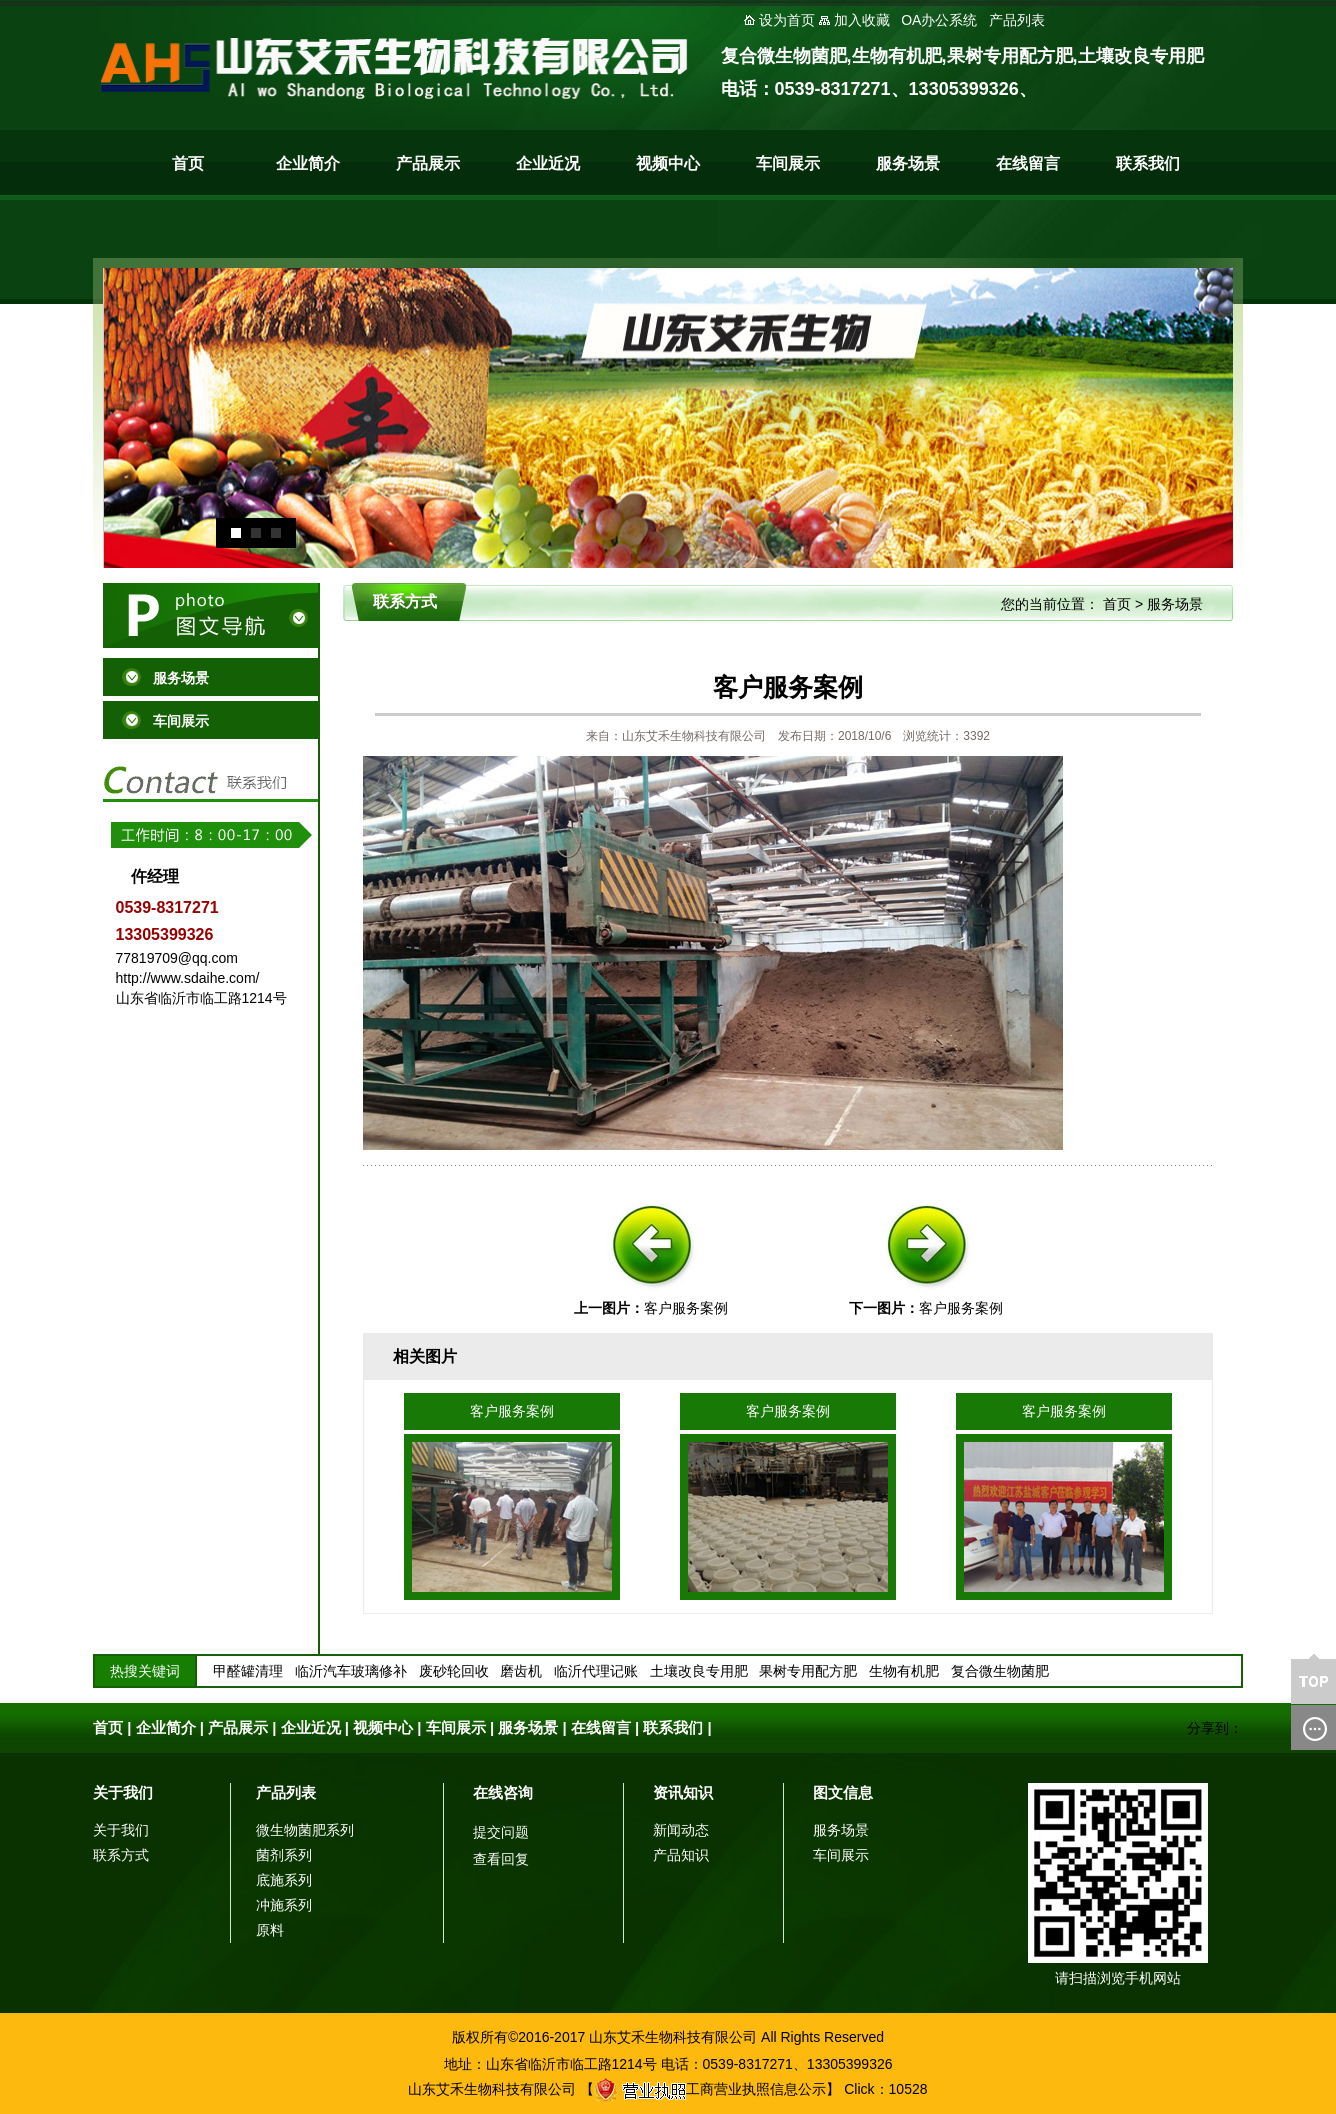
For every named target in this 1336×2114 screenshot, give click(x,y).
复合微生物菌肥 (1000, 1671)
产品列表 (286, 1792)
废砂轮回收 (454, 1671)
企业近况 (548, 163)
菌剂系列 (284, 1855)
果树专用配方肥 (808, 1671)
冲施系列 (284, 1905)
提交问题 (501, 1832)
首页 (188, 163)
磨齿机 (521, 1671)
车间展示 (788, 163)
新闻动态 (681, 1830)
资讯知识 (683, 1792)
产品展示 (428, 163)
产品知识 (681, 1855)
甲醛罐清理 (248, 1671)
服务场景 (908, 163)
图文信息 (843, 1792)
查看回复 (501, 1859)
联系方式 (121, 1855)
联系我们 (1148, 163)
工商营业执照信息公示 (710, 2089)
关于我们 (123, 1792)
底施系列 (284, 1880)
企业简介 (308, 163)
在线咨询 (503, 1792)
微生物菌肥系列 (305, 1830)
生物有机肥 (904, 1671)
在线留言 (1028, 163)
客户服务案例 (686, 1308)
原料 (270, 1930)
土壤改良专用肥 (699, 1671)
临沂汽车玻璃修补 (351, 1671)
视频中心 (668, 163)
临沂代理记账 (596, 1671)
